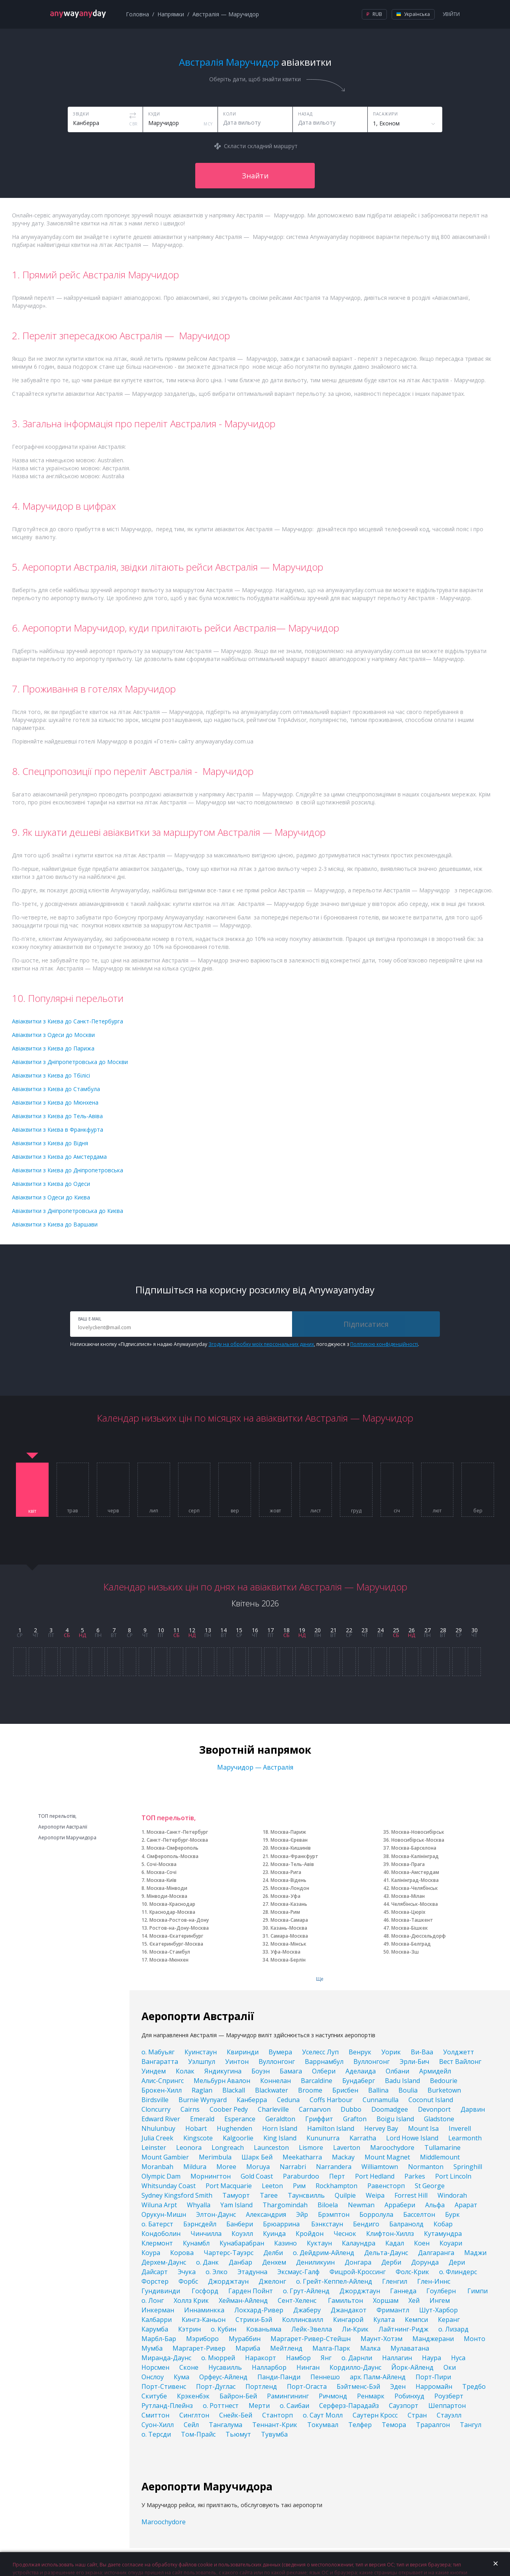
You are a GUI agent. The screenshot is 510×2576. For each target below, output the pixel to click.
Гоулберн (441, 2291)
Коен (422, 2243)
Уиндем (153, 2071)
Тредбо (474, 2386)
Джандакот (349, 2310)
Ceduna (288, 2099)
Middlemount (440, 2157)
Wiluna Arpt (159, 2204)
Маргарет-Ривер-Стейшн (311, 2338)
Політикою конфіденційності (384, 1344)
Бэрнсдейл (199, 2224)
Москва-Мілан (408, 1896)
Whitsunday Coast (168, 2185)
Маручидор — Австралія (255, 1767)
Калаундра (358, 2243)
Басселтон (419, 2214)
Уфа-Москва (285, 1951)
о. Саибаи (294, 2405)
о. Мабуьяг (158, 2052)
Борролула (376, 2214)
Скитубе (154, 2396)
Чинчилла (206, 2233)
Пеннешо (325, 2377)
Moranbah (157, 2166)
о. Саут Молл (323, 2415)
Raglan (202, 2090)
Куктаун (319, 2243)
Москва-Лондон (290, 1888)
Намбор (298, 2357)
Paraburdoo (301, 2176)
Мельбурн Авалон (222, 2080)
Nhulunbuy (158, 2128)
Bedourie (443, 2080)
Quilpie (345, 2195)
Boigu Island (395, 2118)
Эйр (302, 2214)
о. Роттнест (221, 2405)
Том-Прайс (198, 2434)
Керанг (449, 2319)
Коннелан (275, 2080)
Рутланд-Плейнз (167, 2405)
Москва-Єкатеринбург (176, 1935)
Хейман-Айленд (243, 2300)
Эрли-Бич (414, 2061)
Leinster (153, 2147)
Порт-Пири (433, 2377)
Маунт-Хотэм (381, 2338)
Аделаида (360, 2071)
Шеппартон (447, 2405)
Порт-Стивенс (163, 2386)
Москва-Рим (285, 1912)
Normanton (425, 2166)
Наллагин (397, 2357)
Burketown (444, 2090)
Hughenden (234, 2128)
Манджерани (433, 2338)
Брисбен (345, 2090)
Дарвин (473, 2109)
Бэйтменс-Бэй (358, 2386)
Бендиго (366, 2224)
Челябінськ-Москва (414, 1904)
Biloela (328, 2204)
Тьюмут (238, 2434)
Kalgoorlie (238, 2138)
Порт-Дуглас (215, 2386)
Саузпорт (403, 2405)
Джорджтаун (228, 2281)
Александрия (266, 2214)
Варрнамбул (324, 2061)
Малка (370, 2348)
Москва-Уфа (285, 1896)
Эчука (187, 2271)
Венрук (360, 2052)
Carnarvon (315, 2109)
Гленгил (394, 2281)
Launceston (271, 2147)
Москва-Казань (289, 1904)
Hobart (196, 2128)
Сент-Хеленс (298, 2300)
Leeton (272, 2185)
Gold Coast (257, 2176)
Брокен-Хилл (161, 2090)
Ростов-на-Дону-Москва (179, 1928)
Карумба (154, 2329)
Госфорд (205, 2291)
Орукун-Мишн (163, 2214)
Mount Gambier (165, 2157)
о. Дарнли (356, 2357)
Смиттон (155, 2415)
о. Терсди (156, 2434)
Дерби (391, 2262)
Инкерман (157, 2310)
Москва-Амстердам (415, 1872)
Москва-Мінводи (167, 1888)
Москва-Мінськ (288, 1943)
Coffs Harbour (331, 2099)
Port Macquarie (229, 2185)
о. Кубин (223, 2329)
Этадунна (252, 2271)
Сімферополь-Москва (172, 1856)
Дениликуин (315, 2262)
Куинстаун (200, 2052)
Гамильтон (345, 2300)
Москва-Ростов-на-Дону (179, 1920)
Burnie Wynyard (202, 2099)
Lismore (311, 2147)
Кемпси (416, 2319)
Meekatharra (302, 2157)
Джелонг (272, 2281)
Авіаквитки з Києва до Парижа (53, 1048)
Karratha (362, 2138)
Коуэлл (242, 2233)
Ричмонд (333, 2396)
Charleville (273, 2109)
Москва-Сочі (162, 1872)
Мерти (259, 2405)
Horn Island (279, 2128)
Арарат (466, 2204)
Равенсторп (386, 2185)
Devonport (434, 2109)
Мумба (152, 2348)
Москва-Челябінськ (414, 1888)
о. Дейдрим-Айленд (323, 2252)
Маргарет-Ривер (199, 2348)
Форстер (155, 2281)
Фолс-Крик (412, 2271)
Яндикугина (222, 2071)
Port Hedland (374, 2176)
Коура (150, 2252)
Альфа (435, 2204)
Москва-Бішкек (409, 1928)
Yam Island (236, 2204)
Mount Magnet (387, 2157)
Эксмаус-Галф (298, 2271)
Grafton (355, 2118)
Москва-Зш (405, 1951)
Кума (181, 2377)
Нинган (308, 2367)
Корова (182, 2252)
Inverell (460, 2128)
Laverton (346, 2147)
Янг (326, 2357)
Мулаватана (409, 2348)
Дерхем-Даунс (163, 2262)
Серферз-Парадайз (349, 2405)
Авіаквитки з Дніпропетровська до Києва (67, 1211)
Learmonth (465, 2138)
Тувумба (274, 2434)
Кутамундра (443, 2233)
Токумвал (322, 2424)
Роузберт (448, 2396)
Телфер (360, 2424)
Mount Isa (423, 2128)
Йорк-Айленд (412, 2367)
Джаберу (307, 2310)
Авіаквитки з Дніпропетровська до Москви (70, 1062)
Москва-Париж (288, 1832)
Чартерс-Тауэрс (228, 2252)
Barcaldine (316, 2080)
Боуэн (260, 2071)
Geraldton (280, 2118)
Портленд (261, 2386)
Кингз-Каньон (204, 2319)
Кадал (394, 2243)
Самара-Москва (289, 1935)
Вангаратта (159, 2061)
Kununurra (322, 2138)
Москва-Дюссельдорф (418, 1935)
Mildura (194, 2166)
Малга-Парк (331, 2348)
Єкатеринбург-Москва (176, 1943)
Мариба (247, 2348)
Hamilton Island (330, 2128)
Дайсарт (154, 2271)
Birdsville (155, 2099)
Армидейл (435, 2071)
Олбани (397, 2071)
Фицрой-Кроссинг (358, 2271)
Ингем (440, 2300)
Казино (285, 2243)
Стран (417, 2415)
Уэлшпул (201, 2061)
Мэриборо (202, 2338)
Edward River (160, 2118)
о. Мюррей (218, 2357)
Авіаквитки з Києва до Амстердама (59, 1156)
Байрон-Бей (238, 2396)
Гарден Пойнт (250, 2291)
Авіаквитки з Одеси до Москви (53, 1035)
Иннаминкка (204, 2310)
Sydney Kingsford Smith (176, 2195)
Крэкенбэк (193, 2396)
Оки (449, 2367)
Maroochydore (392, 2147)
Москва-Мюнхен (168, 1959)
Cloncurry (156, 2109)
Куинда (274, 2233)
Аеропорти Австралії (62, 1827)
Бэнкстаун (327, 2224)
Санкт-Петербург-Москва (177, 1840)
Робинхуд (409, 2396)
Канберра (252, 2099)
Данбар (240, 2262)
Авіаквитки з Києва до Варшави (55, 1224)
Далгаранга (436, 2252)
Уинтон (237, 2061)
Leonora (189, 2147)
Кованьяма (263, 2329)
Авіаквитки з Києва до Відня (50, 1143)
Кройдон (310, 2233)
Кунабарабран (242, 2243)
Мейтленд (286, 2348)
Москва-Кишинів (291, 1847)
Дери (457, 2262)
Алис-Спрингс (162, 2080)
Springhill (467, 2166)
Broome (310, 2090)
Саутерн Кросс (375, 2415)
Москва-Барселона (413, 1847)
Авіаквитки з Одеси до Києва (51, 1197)
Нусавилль (225, 2367)
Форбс (188, 2281)
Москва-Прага (408, 1864)
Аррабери (399, 2204)
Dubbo (351, 2109)
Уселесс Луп (320, 2052)
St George (430, 2185)
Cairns (190, 2109)
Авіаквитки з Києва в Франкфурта (57, 1129)
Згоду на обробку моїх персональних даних (261, 1344)
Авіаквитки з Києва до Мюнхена (55, 1102)
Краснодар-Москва (172, 1912)
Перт (337, 2176)
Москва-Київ (162, 1880)
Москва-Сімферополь (172, 1847)
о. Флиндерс (458, 2271)
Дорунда (425, 2262)
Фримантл (393, 2310)
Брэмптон (333, 2214)
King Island (279, 2138)
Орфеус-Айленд (223, 2377)
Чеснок (344, 2233)
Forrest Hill (411, 2195)
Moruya (258, 2166)
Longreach (228, 2147)
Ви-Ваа (422, 2052)
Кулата (384, 2319)
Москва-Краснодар (172, 1904)
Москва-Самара (289, 1920)
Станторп (277, 2415)
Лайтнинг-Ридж (403, 2329)
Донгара (358, 2262)
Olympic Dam (160, 2176)
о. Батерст (157, 2224)
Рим (299, 2185)
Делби (273, 2252)
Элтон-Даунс (216, 2214)
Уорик (391, 2052)
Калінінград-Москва (415, 1880)
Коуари (450, 2243)
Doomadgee (389, 2109)
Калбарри (156, 2319)
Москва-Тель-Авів (292, 1864)
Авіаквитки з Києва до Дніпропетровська (67, 1170)
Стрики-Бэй (253, 2319)
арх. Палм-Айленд (378, 2377)
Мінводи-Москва (167, 1896)
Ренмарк (370, 2396)
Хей (414, 2300)
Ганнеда (403, 2291)
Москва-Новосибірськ (417, 1832)
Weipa (375, 2195)
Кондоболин (160, 2233)
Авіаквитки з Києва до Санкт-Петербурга (67, 1021)
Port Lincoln (453, 2176)
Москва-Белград (411, 1943)
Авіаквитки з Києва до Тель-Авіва (57, 1116)
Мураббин (245, 2338)
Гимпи (477, 2291)
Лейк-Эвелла (311, 2329)
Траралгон (433, 2424)
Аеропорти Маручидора (67, 1838)
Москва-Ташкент (412, 1920)
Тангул (470, 2424)
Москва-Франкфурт (294, 1856)
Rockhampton (336, 2185)
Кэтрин (189, 2329)
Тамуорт (236, 2195)
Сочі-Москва (162, 1864)
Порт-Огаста (307, 2386)
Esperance (239, 2118)
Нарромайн (434, 2386)
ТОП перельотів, (57, 1816)
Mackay (343, 2157)
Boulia (408, 2090)
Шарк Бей (257, 2157)
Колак (185, 2071)
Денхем (274, 2262)
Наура (431, 2357)
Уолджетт (458, 2052)
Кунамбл (196, 2243)
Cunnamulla (380, 2099)
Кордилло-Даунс (355, 2367)
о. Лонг (152, 2300)
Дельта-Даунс (386, 2252)
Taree (269, 2195)
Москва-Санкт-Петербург (177, 1832)
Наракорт (260, 2357)
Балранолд (406, 2224)
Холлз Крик (191, 2300)
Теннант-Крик (274, 2424)
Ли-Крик (355, 2329)
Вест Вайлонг (460, 2061)
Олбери (323, 2071)
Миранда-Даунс (166, 2357)
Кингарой (348, 2319)
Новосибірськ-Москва (417, 1840)
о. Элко (217, 2271)
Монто (474, 2338)
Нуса (458, 2357)
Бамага (291, 2071)
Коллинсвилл (302, 2319)
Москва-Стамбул (169, 1951)
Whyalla (198, 2204)
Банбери (239, 2224)
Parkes (414, 2176)
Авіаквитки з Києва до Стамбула (56, 1089)
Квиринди (243, 2052)
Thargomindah (285, 2204)
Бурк (452, 2214)
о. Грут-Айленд (306, 2291)
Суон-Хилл (157, 2424)
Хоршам (385, 2300)
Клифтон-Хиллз (390, 2233)
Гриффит (319, 2118)
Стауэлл (449, 2415)
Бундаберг (358, 2080)
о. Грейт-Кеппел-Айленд (334, 2281)
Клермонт (157, 2243)
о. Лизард (453, 2329)
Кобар (443, 2224)
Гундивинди (161, 2291)
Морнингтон (210, 2176)
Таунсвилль (306, 2195)
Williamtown (379, 2166)
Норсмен (155, 2367)
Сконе (188, 2367)
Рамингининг (288, 2396)
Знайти (255, 175)
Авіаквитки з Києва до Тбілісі (51, 1075)
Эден (398, 2386)
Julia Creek (157, 2138)
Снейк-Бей (235, 2415)
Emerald (202, 2118)
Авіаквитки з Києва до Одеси (51, 1183)
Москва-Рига (286, 1872)
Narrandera (333, 2166)
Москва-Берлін (288, 1959)
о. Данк (207, 2262)
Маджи (475, 2252)
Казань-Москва (289, 1928)
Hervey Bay (381, 2128)
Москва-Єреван (289, 1840)
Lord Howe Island (412, 2138)
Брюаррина (282, 2224)
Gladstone (439, 2118)
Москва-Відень (288, 1880)
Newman (361, 2204)
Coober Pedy (229, 2109)
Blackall (233, 2090)
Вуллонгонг (277, 2061)
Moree (226, 2166)
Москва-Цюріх (408, 1912)
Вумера (280, 2052)
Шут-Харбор (438, 2310)
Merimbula (215, 2157)
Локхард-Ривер (258, 2310)
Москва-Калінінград (415, 1856)
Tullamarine (442, 2147)
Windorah (452, 2195)
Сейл (191, 2424)
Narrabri (293, 2166)
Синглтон (194, 2415)
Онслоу (152, 2377)
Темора (394, 2424)
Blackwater (271, 2090)
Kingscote (198, 2138)
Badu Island (402, 2080)
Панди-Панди (278, 2377)
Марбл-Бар (158, 2338)
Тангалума (225, 2424)
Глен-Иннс (433, 2281)
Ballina (378, 2090)
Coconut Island (430, 2099)
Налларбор (269, 2367)
